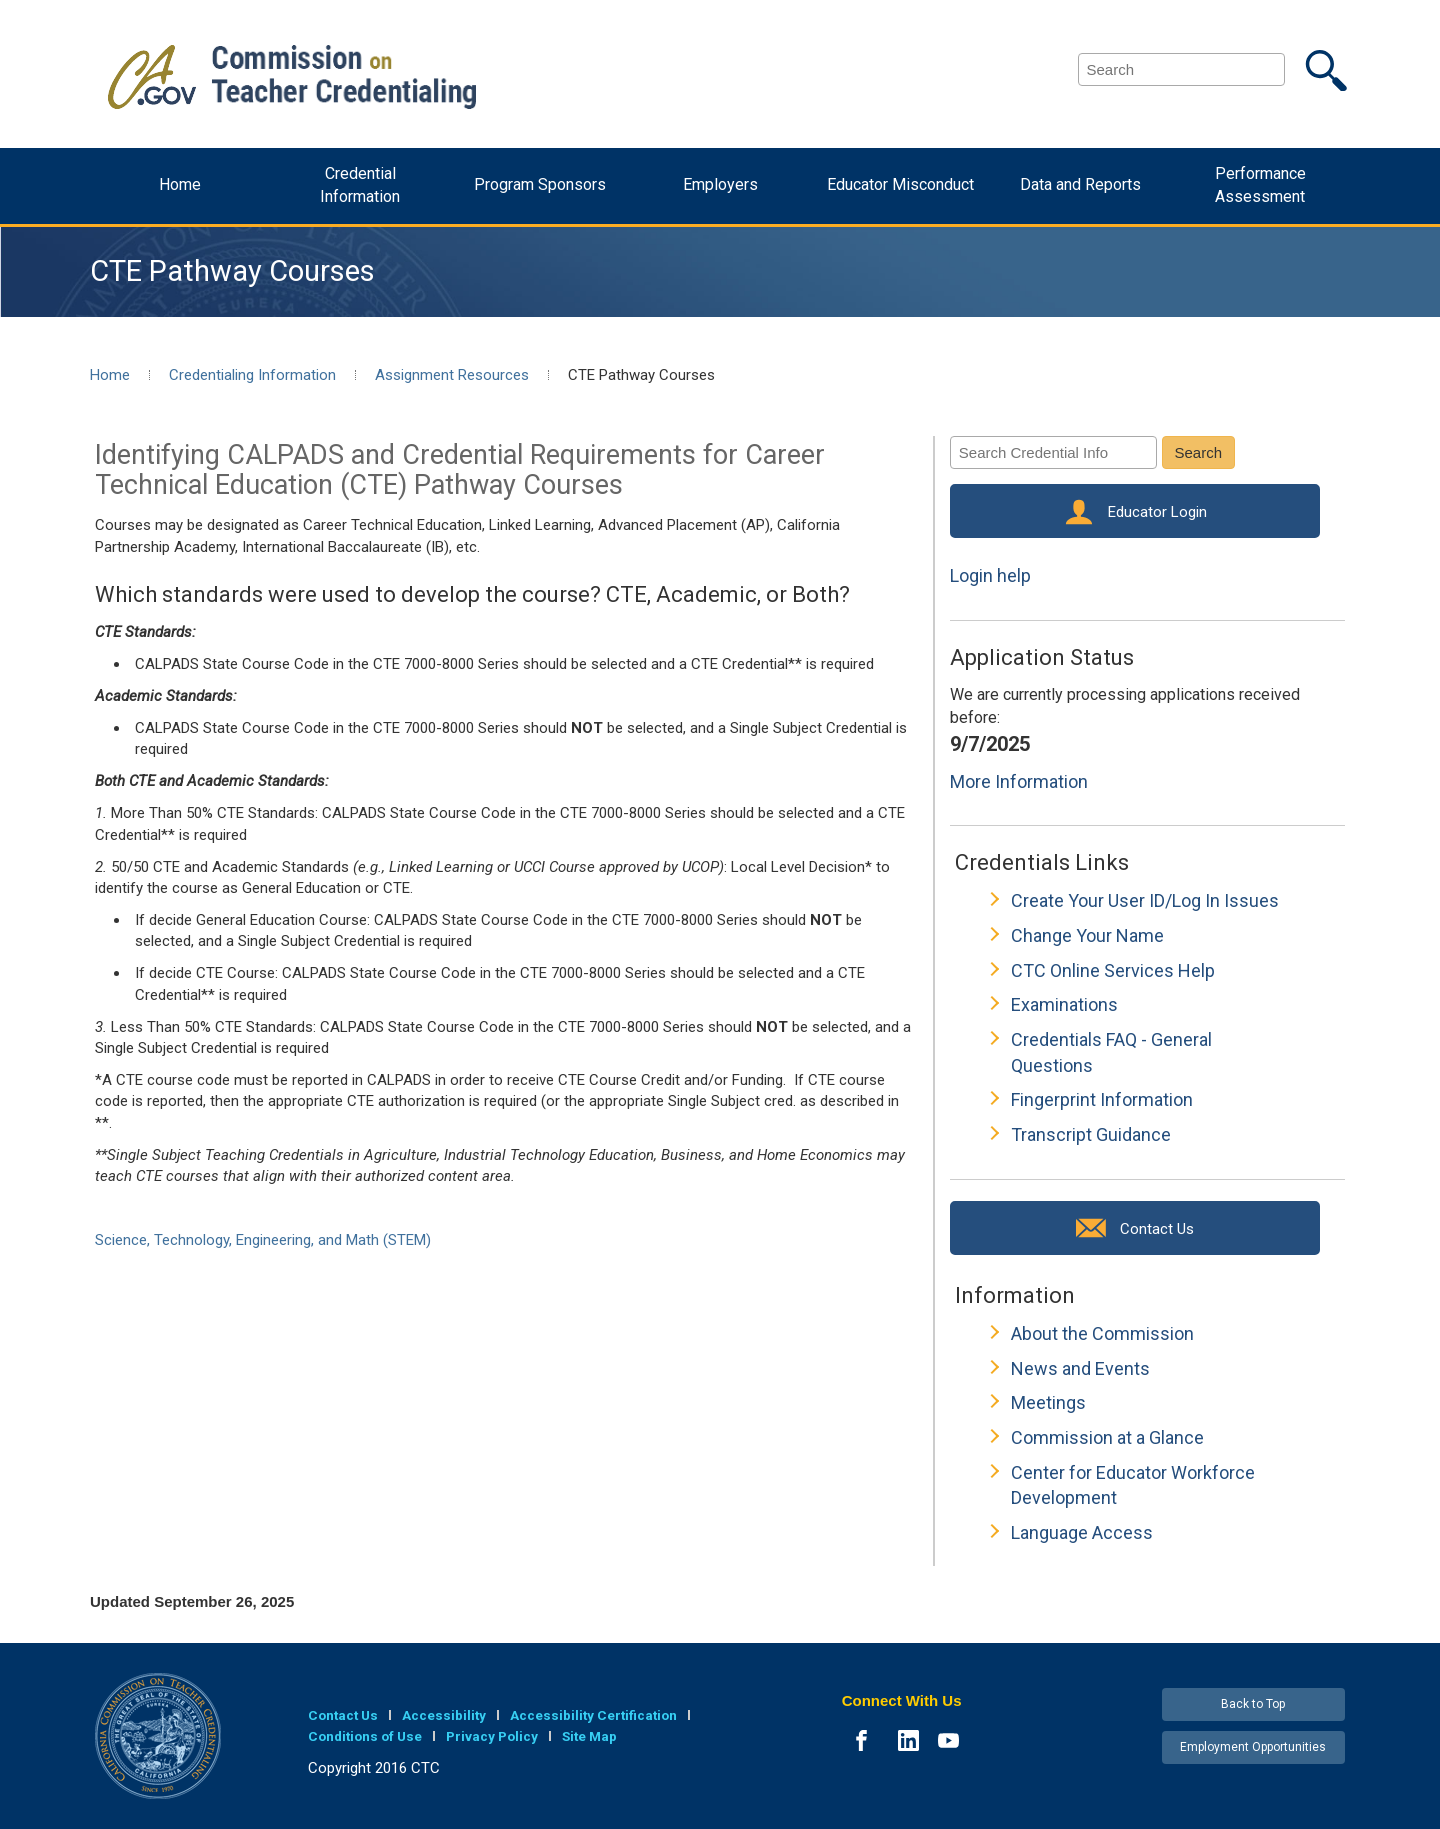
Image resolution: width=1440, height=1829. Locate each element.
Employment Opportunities (1253, 1747)
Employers (720, 184)
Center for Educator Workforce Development (1133, 1485)
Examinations (1064, 1004)
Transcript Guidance (1091, 1134)
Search (1199, 452)
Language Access (1082, 1532)
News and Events (1080, 1368)
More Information (1019, 781)
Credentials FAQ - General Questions (1111, 1052)
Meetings (1048, 1402)
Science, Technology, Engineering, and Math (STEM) (263, 1240)
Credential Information (360, 185)
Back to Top (1253, 1704)
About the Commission (1102, 1333)
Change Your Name (1087, 935)
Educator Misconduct (900, 184)
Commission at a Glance (1107, 1437)
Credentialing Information (252, 375)
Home (180, 184)
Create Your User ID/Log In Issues (1145, 900)
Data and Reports (1080, 184)
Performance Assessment (1260, 185)
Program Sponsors (540, 184)
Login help (990, 575)
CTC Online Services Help (1113, 970)
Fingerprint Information (1102, 1099)
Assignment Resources (452, 375)
